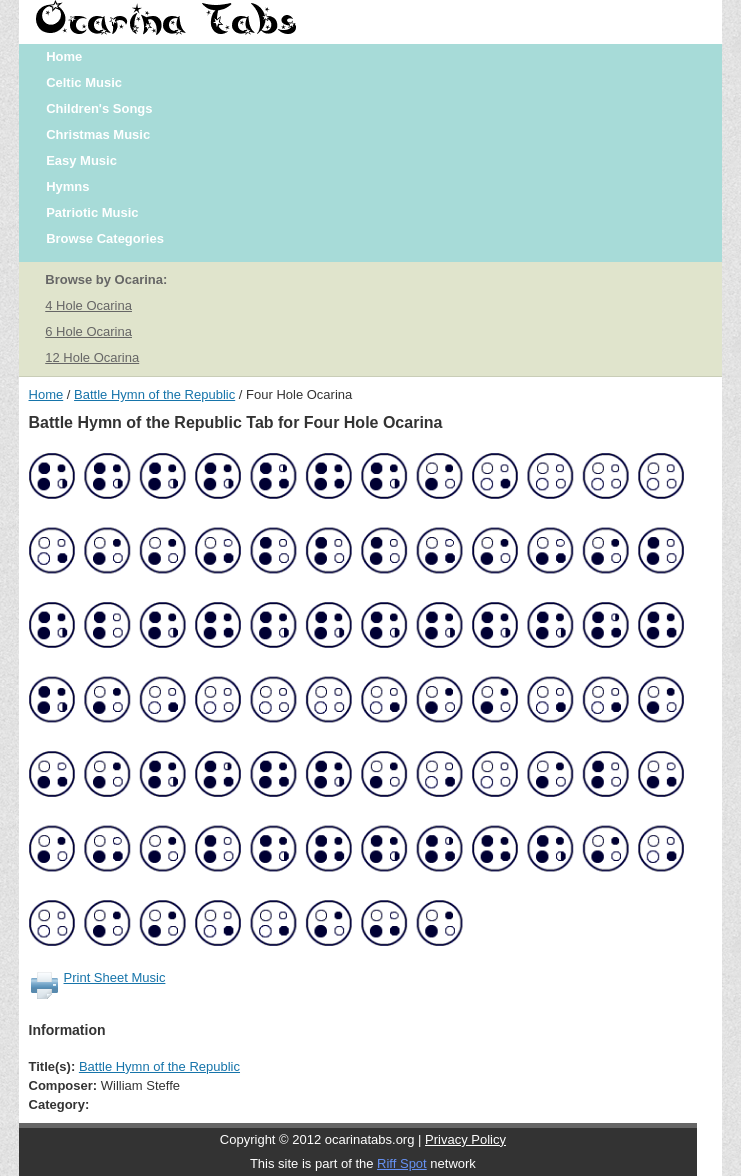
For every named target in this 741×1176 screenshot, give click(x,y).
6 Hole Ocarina (88, 331)
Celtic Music (84, 82)
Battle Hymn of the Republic (154, 394)
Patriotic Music (92, 212)
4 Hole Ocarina (88, 305)
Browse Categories (105, 238)
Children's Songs (99, 108)
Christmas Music (98, 134)
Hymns (67, 186)
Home (64, 56)
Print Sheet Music (115, 977)
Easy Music (81, 160)
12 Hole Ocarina (92, 357)
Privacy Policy (465, 1139)
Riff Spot (402, 1163)
